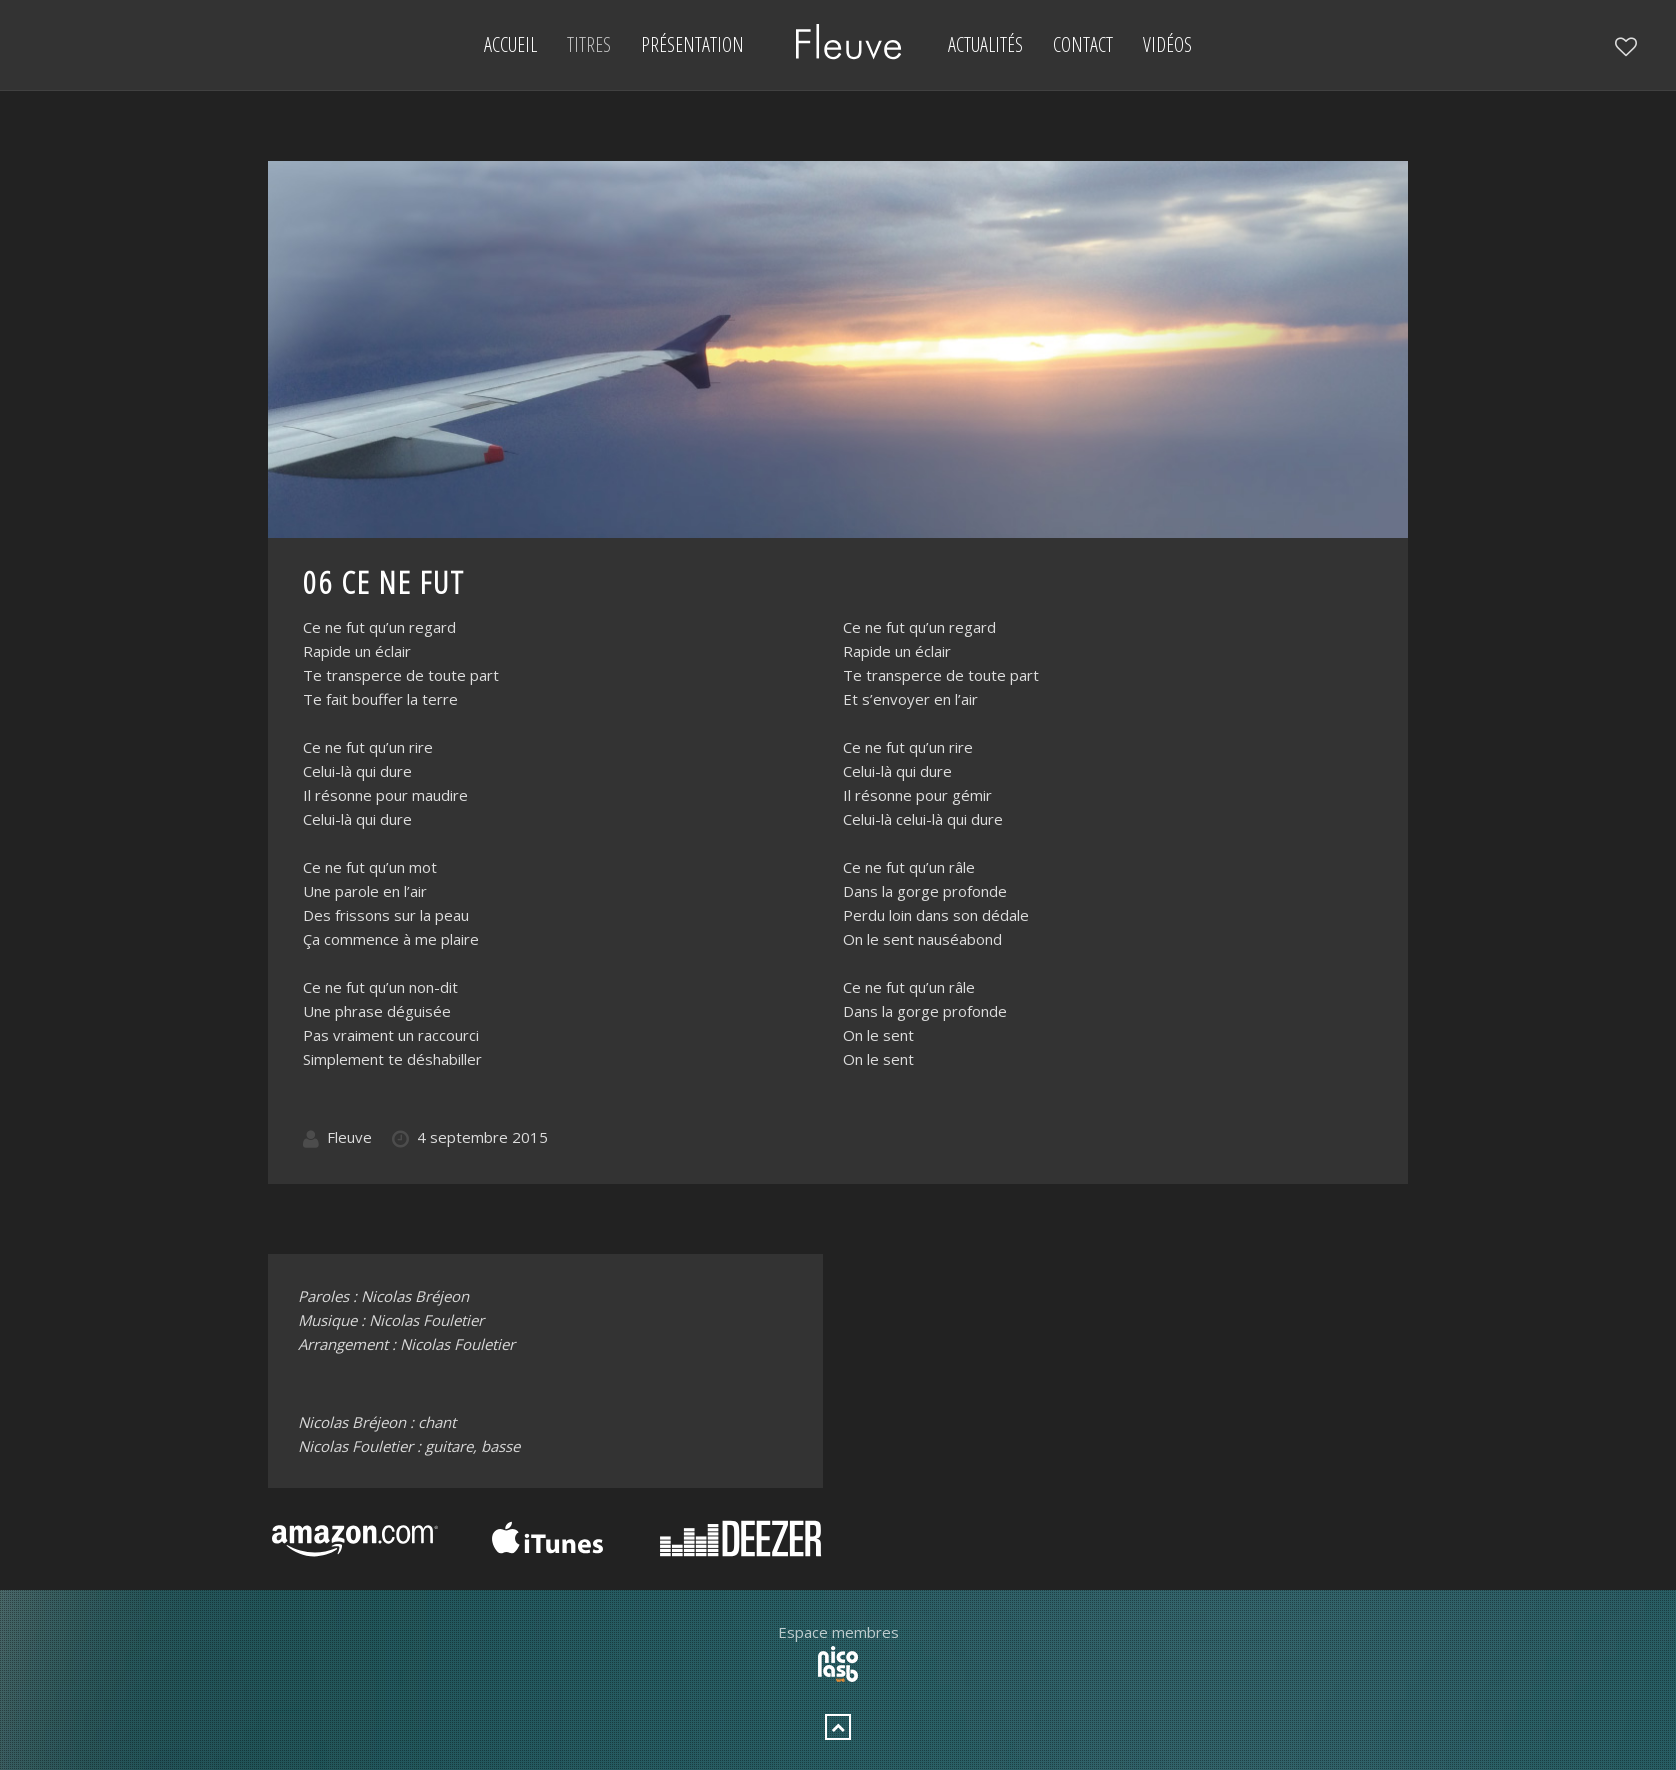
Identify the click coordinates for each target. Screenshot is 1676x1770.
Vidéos (1167, 44)
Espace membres (838, 1632)
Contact (1083, 44)
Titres (589, 44)
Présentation (692, 44)
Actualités (985, 44)
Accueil (510, 44)
